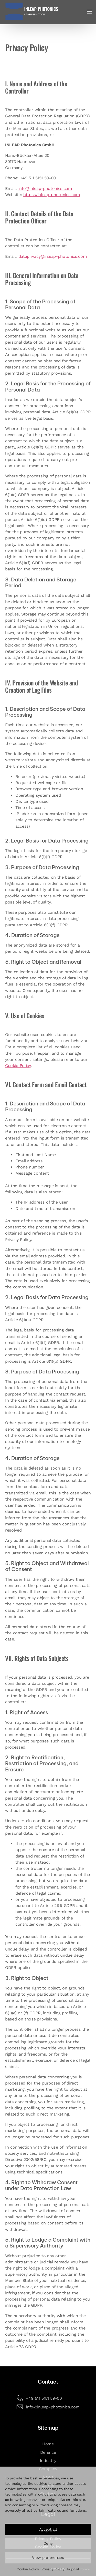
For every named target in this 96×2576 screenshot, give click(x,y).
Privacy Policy (52, 2569)
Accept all (48, 2529)
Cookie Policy (28, 2569)
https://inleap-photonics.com (51, 194)
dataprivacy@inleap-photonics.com (52, 256)
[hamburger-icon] (89, 12)
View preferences (48, 2557)
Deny (48, 2543)
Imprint (73, 2569)
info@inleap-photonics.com (45, 188)
